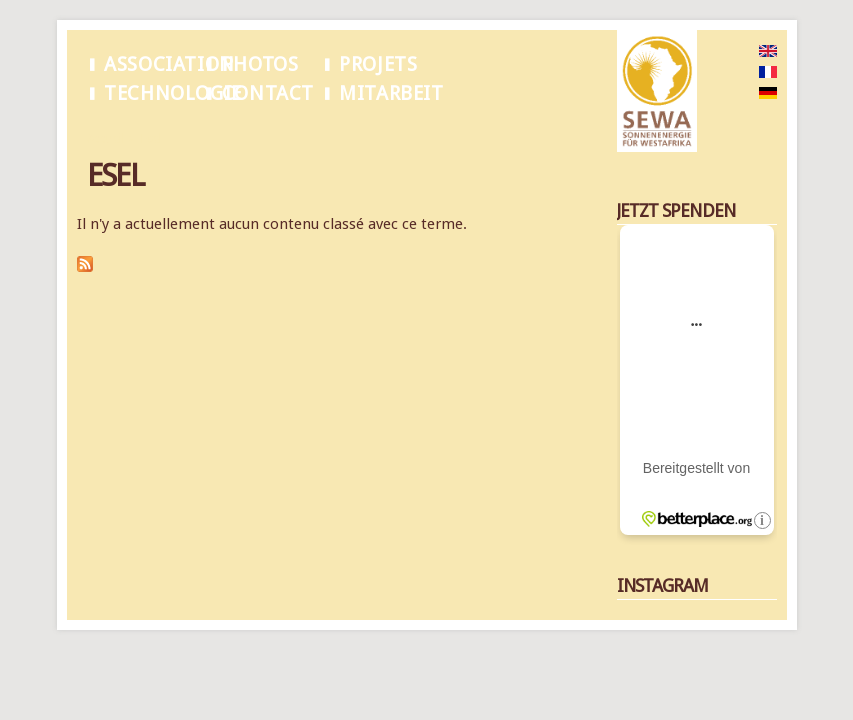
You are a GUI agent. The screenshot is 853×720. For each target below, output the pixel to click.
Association (169, 64)
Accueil (106, 139)
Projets (378, 64)
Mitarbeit (391, 93)
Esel (151, 139)
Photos (260, 64)
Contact (268, 93)
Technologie (172, 93)
